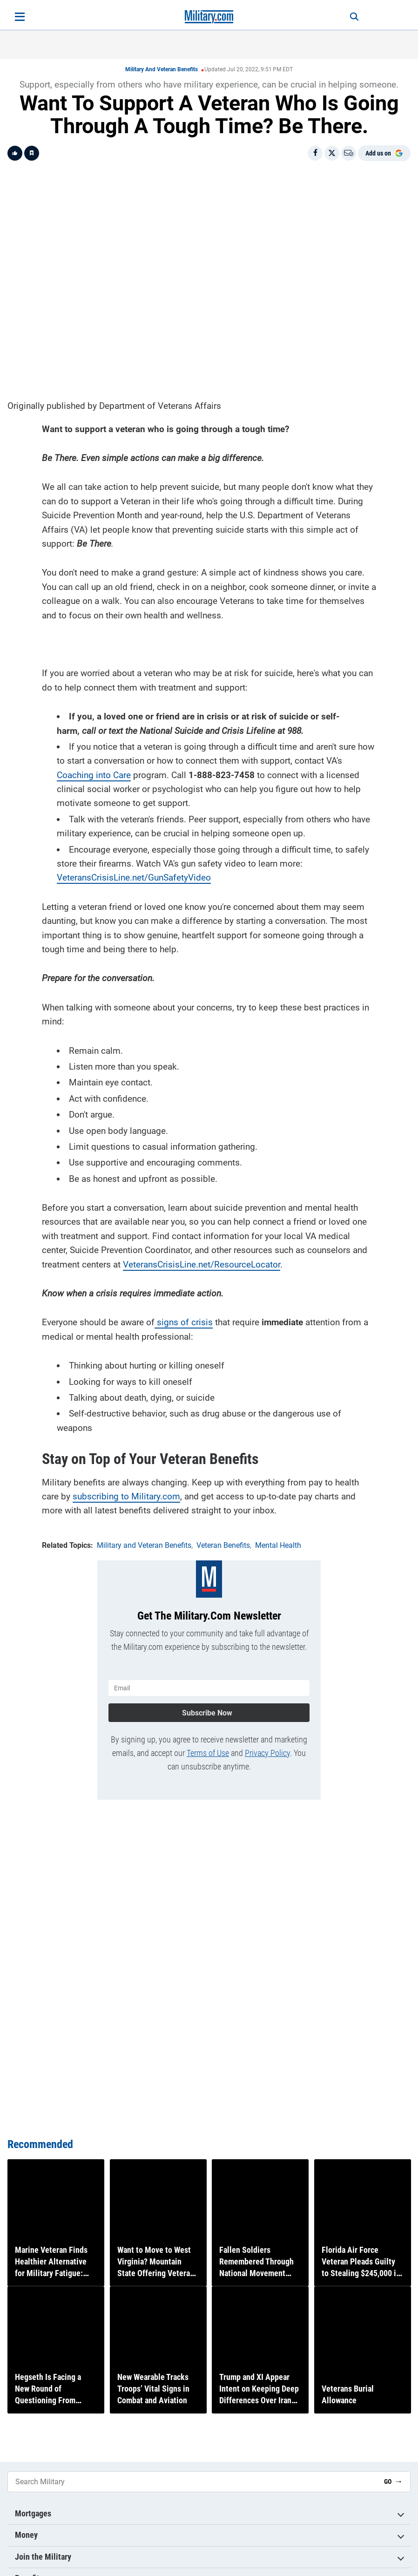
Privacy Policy (267, 1750)
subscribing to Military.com (126, 1494)
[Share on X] (331, 153)
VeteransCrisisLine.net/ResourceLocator (201, 1262)
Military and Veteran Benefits (161, 69)
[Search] (349, 16)
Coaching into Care (94, 773)
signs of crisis (184, 1320)
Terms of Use (208, 1750)
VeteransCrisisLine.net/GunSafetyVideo (134, 876)
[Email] (348, 153)
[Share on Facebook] (315, 153)
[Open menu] (20, 16)
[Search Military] (192, 2482)
